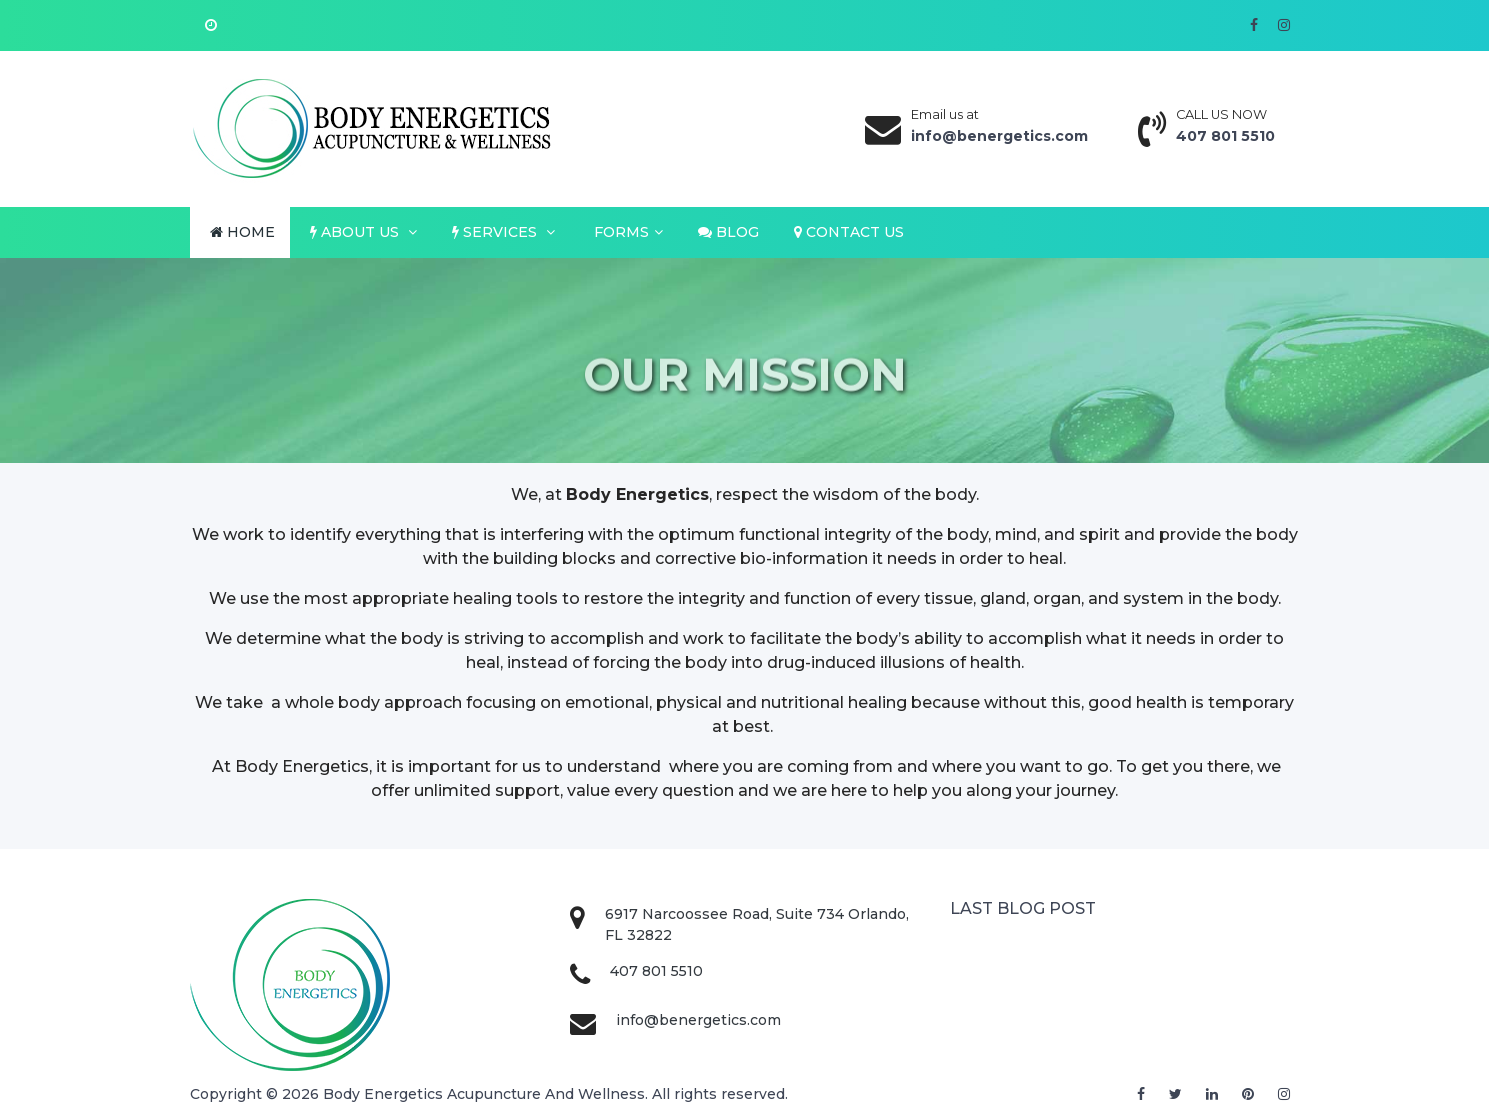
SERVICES (503, 232)
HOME (242, 232)
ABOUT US (363, 232)
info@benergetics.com (698, 1020)
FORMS (626, 232)
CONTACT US (849, 232)
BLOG (728, 232)
